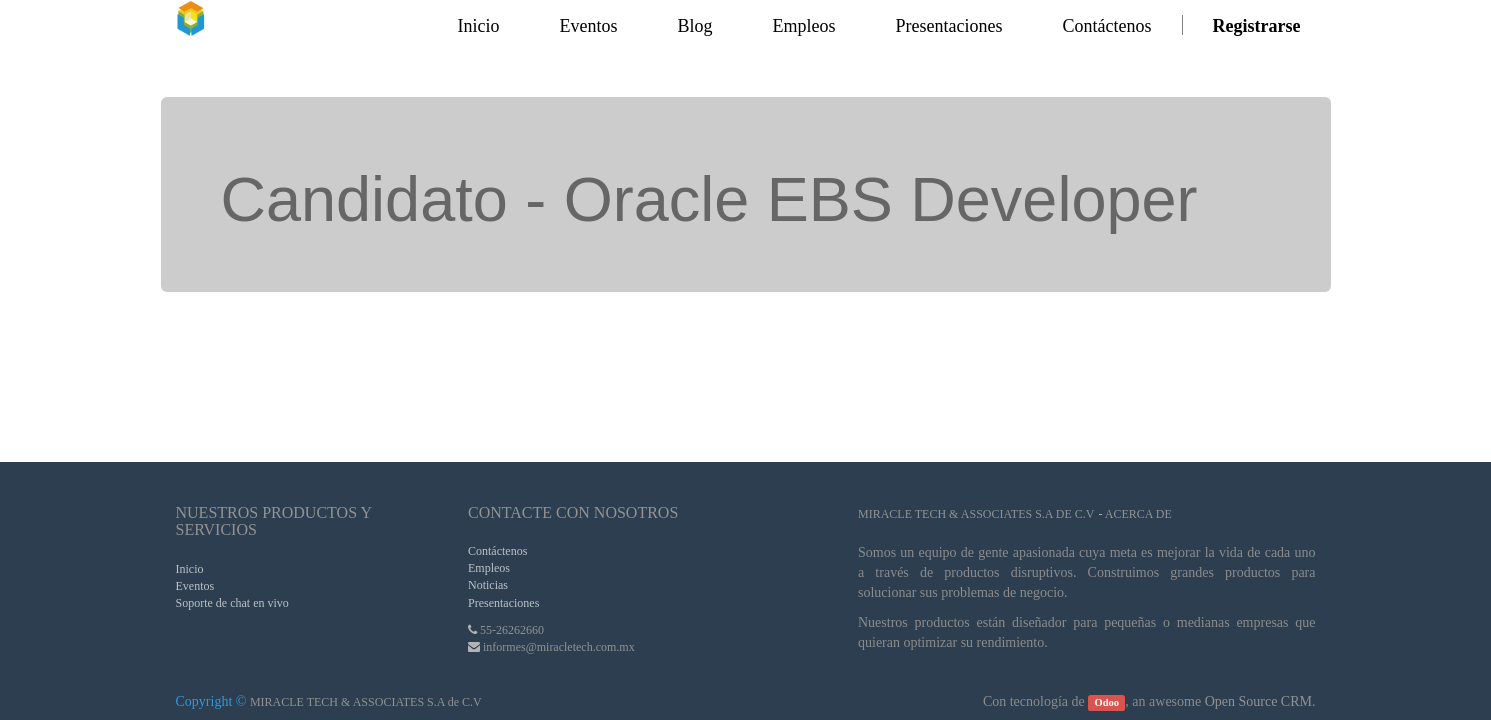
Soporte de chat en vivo (232, 603)
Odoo (1107, 702)
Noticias (488, 585)
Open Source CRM (1258, 701)
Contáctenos (497, 551)
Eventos (195, 586)
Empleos (489, 568)
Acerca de (1138, 514)
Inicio (190, 569)
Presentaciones (503, 603)
